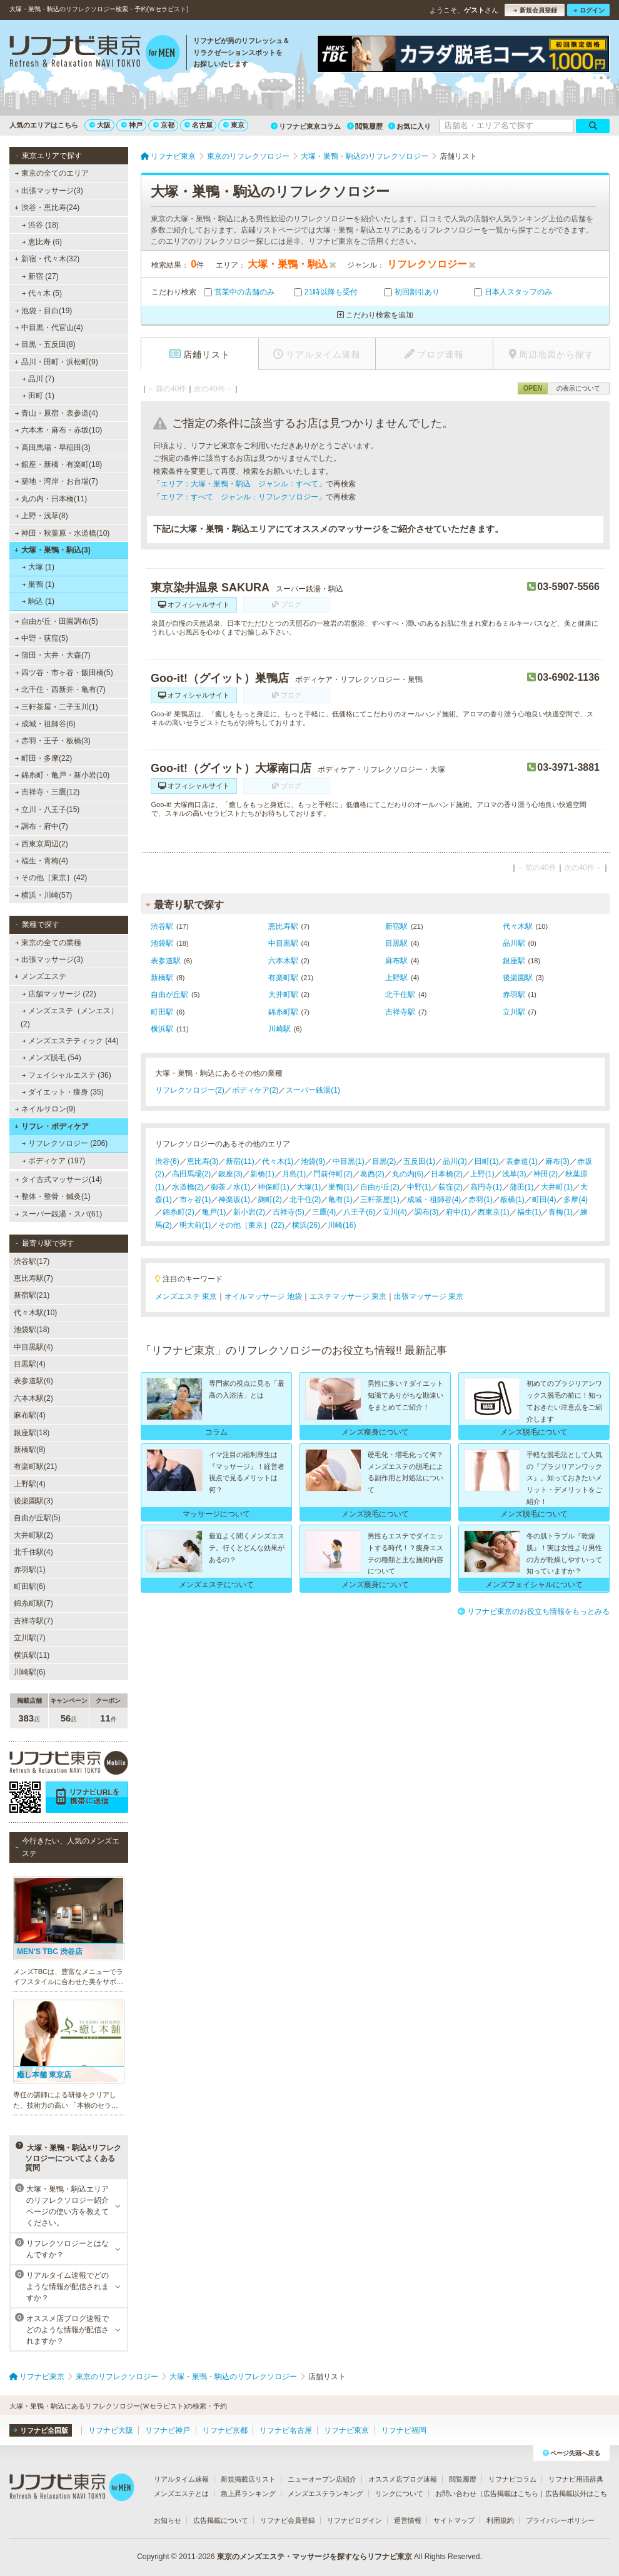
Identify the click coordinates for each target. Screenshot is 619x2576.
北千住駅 (400, 994)
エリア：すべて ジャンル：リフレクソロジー (239, 497)
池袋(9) (313, 1161)
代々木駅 (518, 926)
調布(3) (427, 1212)
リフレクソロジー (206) (65, 1143)
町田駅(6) (30, 1586)
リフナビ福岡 (403, 2430)
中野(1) (419, 1187)
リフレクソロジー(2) (189, 1090)
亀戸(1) (214, 1212)
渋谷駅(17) (31, 1261)
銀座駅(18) (31, 1432)
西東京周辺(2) (41, 843)
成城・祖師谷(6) (45, 723)
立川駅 (514, 1012)
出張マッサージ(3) (49, 190)
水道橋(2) (188, 1187)
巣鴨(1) (340, 1187)
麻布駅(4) (30, 1415)
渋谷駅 (162, 926)
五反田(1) (419, 1161)
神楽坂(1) (234, 1199)
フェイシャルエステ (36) (66, 1075)
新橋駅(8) (30, 1449)
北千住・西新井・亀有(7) (60, 689)
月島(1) (294, 1174)
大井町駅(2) (33, 1535)
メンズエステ (40, 976)
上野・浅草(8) (41, 515)
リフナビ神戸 (167, 2430)
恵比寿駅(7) (33, 1278)
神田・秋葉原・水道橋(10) (62, 533)
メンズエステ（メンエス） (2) (69, 1017)
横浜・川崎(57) (44, 895)
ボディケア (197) (54, 1160)
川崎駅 (279, 1029)
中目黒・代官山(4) (49, 327)
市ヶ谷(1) (195, 1199)
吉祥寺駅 (400, 1012)
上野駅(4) (30, 1484)
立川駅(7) (30, 1637)
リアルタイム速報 (181, 2479)
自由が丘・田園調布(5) (56, 621)
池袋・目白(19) (44, 310)
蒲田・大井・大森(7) (53, 655)
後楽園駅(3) (33, 1500)
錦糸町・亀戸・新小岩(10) (62, 775)
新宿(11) (240, 1161)
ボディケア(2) (255, 1090)
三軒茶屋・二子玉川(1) (56, 707)
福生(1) (529, 1212)
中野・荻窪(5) (41, 638)
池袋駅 (162, 943)
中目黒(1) (349, 1161)
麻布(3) (557, 1161)
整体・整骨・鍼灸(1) (53, 1196)
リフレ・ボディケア (51, 1126)
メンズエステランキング (325, 2493)
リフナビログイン (354, 2520)
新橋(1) (262, 1174)
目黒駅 (396, 943)
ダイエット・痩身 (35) (63, 1092)
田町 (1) (38, 395)
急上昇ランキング (248, 2493)
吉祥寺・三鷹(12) (47, 792)
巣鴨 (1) (38, 584)
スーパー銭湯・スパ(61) (59, 1214)
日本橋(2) (447, 1174)
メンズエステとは (181, 2493)
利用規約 (500, 2520)
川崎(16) (342, 1225)
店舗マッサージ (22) (59, 994)
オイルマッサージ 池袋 (262, 1296)
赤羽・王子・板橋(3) (53, 740)
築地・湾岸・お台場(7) (56, 481)
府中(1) (458, 1212)
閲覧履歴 (365, 126)
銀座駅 (514, 960)
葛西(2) (372, 1174)
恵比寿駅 (283, 926)
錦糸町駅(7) (33, 1603)
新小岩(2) (249, 1212)
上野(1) (482, 1174)
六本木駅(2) (33, 1398)
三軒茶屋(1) (380, 1199)
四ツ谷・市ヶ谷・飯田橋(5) (64, 672)
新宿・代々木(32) (46, 258)
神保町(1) (273, 1187)
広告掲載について (220, 2520)
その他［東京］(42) (51, 877)
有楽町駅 (283, 977)
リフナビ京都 (225, 2430)
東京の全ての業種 (48, 942)
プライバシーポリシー (560, 2520)
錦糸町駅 (283, 1012)
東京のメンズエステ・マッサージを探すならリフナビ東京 (314, 2556)
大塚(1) (309, 1187)
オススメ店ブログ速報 (402, 2479)
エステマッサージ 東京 (348, 1296)
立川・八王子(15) (47, 809)
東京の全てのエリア (52, 173)
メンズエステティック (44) (70, 1040)
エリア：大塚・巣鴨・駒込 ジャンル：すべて (239, 483)
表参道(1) (522, 1161)
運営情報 (407, 2520)
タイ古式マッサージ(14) (59, 1179)
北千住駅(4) (33, 1552)
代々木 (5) (42, 293)
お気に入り (409, 126)
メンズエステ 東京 (186, 1296)
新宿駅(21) (31, 1295)
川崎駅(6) (30, 1672)
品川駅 (514, 943)
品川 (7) (38, 378)
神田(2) (545, 1174)
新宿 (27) (40, 276)
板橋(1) (512, 1199)
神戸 (132, 125)
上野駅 (396, 977)
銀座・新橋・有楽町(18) (59, 464)
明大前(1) (195, 1225)
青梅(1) (560, 1212)
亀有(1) (340, 1199)
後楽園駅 (518, 977)
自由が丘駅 (169, 994)
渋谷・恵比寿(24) (46, 207)
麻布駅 (396, 960)
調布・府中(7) (41, 826)
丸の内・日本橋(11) (51, 498)
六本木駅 (283, 960)
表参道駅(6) (33, 1380)
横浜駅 (162, 1029)
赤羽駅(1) (30, 1569)
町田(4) (544, 1199)
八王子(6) (359, 1212)
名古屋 (198, 125)
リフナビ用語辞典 (575, 2479)
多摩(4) (575, 1199)
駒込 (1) (38, 601)
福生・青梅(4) (41, 860)
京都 (163, 125)
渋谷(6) (167, 1161)
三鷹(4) (324, 1212)
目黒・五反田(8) (45, 344)
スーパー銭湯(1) (313, 1090)
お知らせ (167, 2520)
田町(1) (487, 1161)
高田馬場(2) (191, 1174)
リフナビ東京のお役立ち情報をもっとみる (534, 1611)
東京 (233, 125)
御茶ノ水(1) (230, 1187)
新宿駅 (396, 926)
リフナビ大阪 (110, 2430)
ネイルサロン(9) (45, 1109)
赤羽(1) (480, 1199)
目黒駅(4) (30, 1364)
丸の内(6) (408, 1174)
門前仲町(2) (333, 1174)
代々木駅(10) (35, 1312)
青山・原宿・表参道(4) (56, 413)
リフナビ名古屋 (285, 2430)
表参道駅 (166, 960)
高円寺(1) (486, 1187)
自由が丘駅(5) (37, 1517)
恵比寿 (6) (42, 242)
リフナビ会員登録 (287, 2520)
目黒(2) (384, 1161)
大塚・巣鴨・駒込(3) (52, 550)
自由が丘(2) (380, 1187)
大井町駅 (283, 994)
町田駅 (162, 1012)
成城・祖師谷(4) (434, 1199)
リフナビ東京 (346, 2430)
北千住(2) (305, 1199)
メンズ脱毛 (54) (51, 1057)
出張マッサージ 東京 (428, 1296)
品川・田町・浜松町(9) (56, 362)
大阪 (100, 125)
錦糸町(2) (178, 1212)
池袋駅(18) (31, 1329)
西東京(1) (494, 1212)
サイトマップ (454, 2520)
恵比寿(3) (203, 1161)
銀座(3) (230, 1174)
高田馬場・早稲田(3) (53, 447)
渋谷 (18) (40, 225)
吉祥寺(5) (288, 1212)
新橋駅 (162, 977)
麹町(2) (270, 1199)
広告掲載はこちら (510, 2493)
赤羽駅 (514, 994)
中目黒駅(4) (33, 1347)
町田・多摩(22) (44, 758)
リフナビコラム (512, 2479)
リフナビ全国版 (40, 2430)
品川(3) (455, 1161)
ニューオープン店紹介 (322, 2479)
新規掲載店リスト (248, 2479)
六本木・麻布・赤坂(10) (59, 430)
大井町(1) (557, 1187)
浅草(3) (514, 1174)
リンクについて (399, 2493)
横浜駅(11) (31, 1655)
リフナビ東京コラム (306, 126)
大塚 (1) (38, 567)
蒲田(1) (522, 1187)
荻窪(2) (450, 1187)
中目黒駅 (283, 943)
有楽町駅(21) (35, 1466)
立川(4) (395, 1212)
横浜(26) (306, 1225)
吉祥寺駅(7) (33, 1620)
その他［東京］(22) (251, 1225)
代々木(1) (278, 1161)
